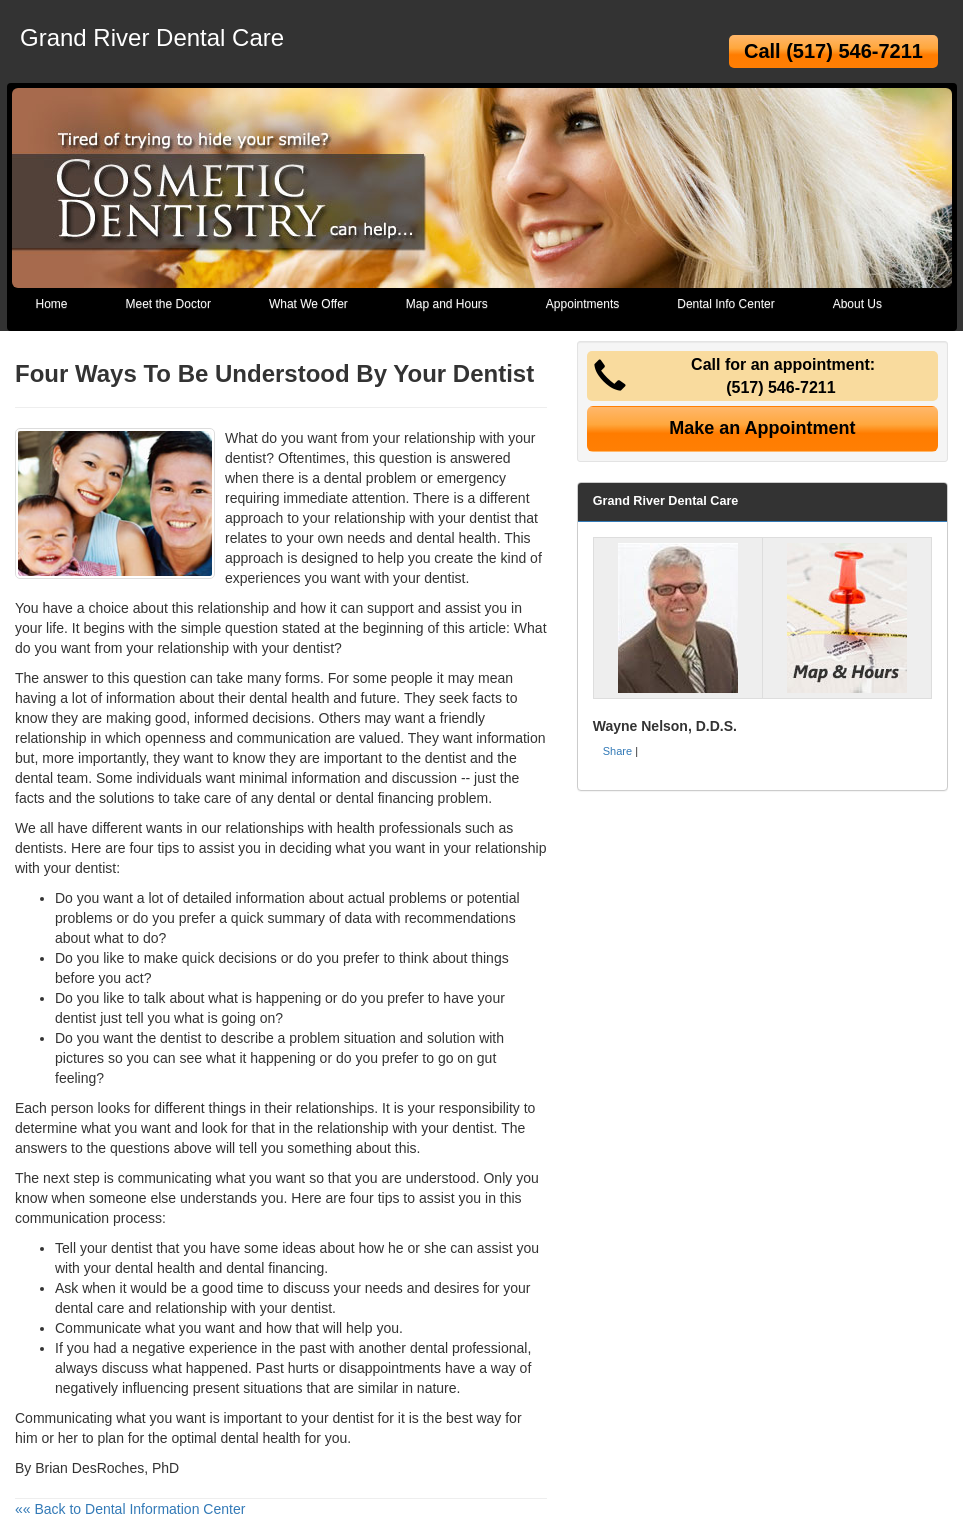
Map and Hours (447, 304)
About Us (857, 304)
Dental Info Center (725, 304)
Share (617, 751)
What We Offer (308, 304)
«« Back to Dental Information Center (130, 1509)
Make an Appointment (762, 428)
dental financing (385, 798)
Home (52, 304)
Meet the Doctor (168, 304)
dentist (489, 518)
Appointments (582, 304)
